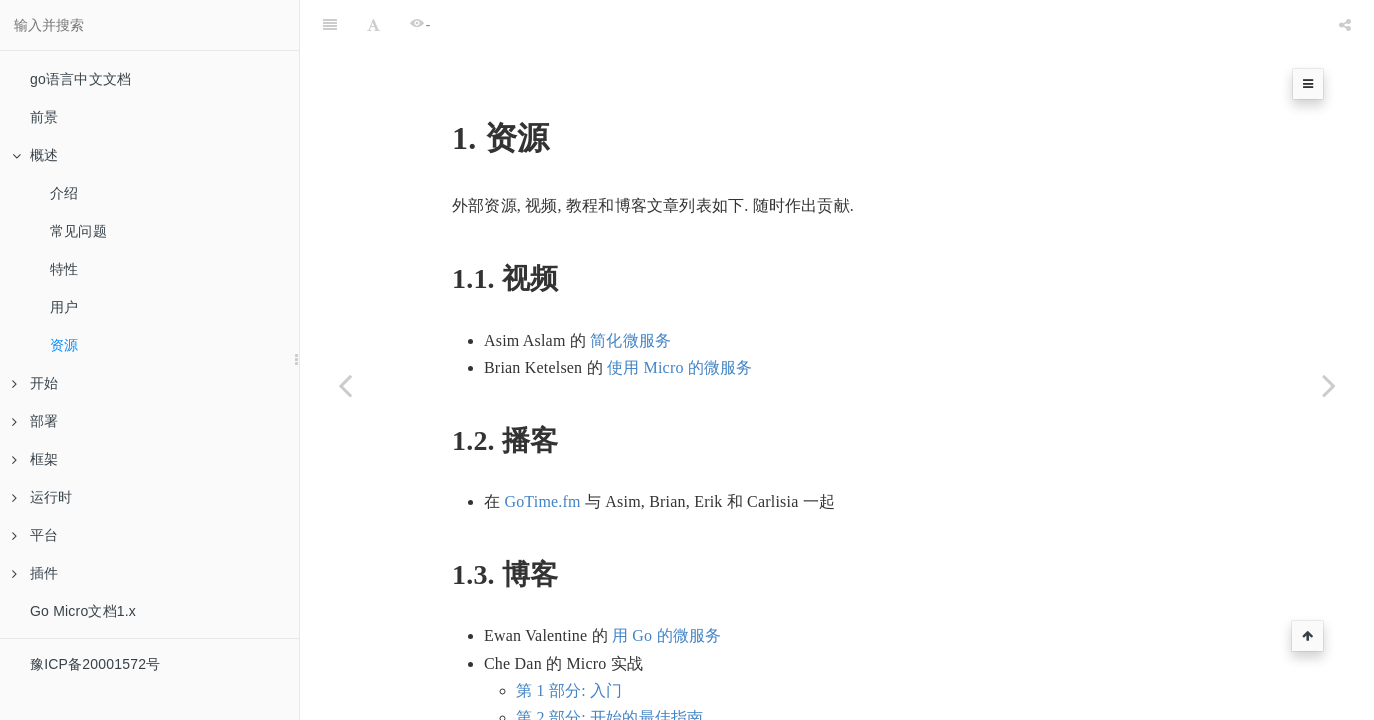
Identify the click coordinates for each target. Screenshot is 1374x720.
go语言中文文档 (80, 79)
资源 (64, 345)
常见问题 (78, 231)
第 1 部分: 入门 (569, 640)
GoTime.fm (542, 451)
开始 (35, 383)
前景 (44, 117)
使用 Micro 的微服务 (680, 317)
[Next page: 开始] (1329, 385)
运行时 (42, 497)
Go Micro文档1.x (83, 611)
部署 (35, 421)
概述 (35, 155)
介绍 (64, 193)
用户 (64, 307)
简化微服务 (630, 290)
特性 (64, 269)
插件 (35, 573)
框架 (35, 459)
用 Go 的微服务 (666, 585)
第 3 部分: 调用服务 (585, 694)
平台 (35, 535)
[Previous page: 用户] (345, 385)
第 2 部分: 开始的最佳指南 (609, 667)
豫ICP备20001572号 (95, 664)
